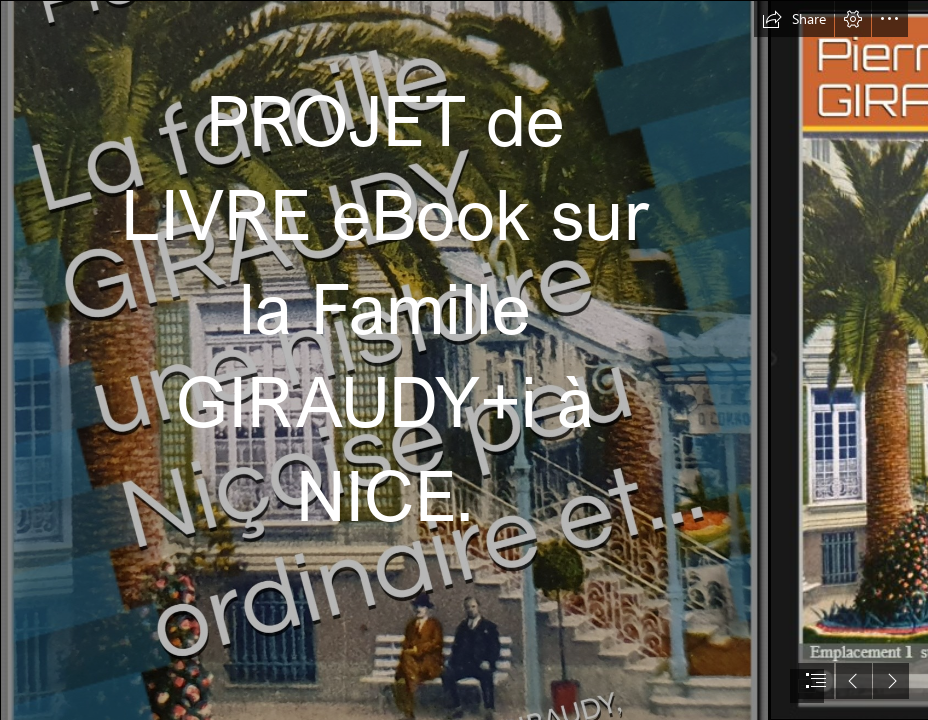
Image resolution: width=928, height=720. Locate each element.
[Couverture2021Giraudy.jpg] (384, 360)
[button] (794, 19)
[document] (464, 360)
